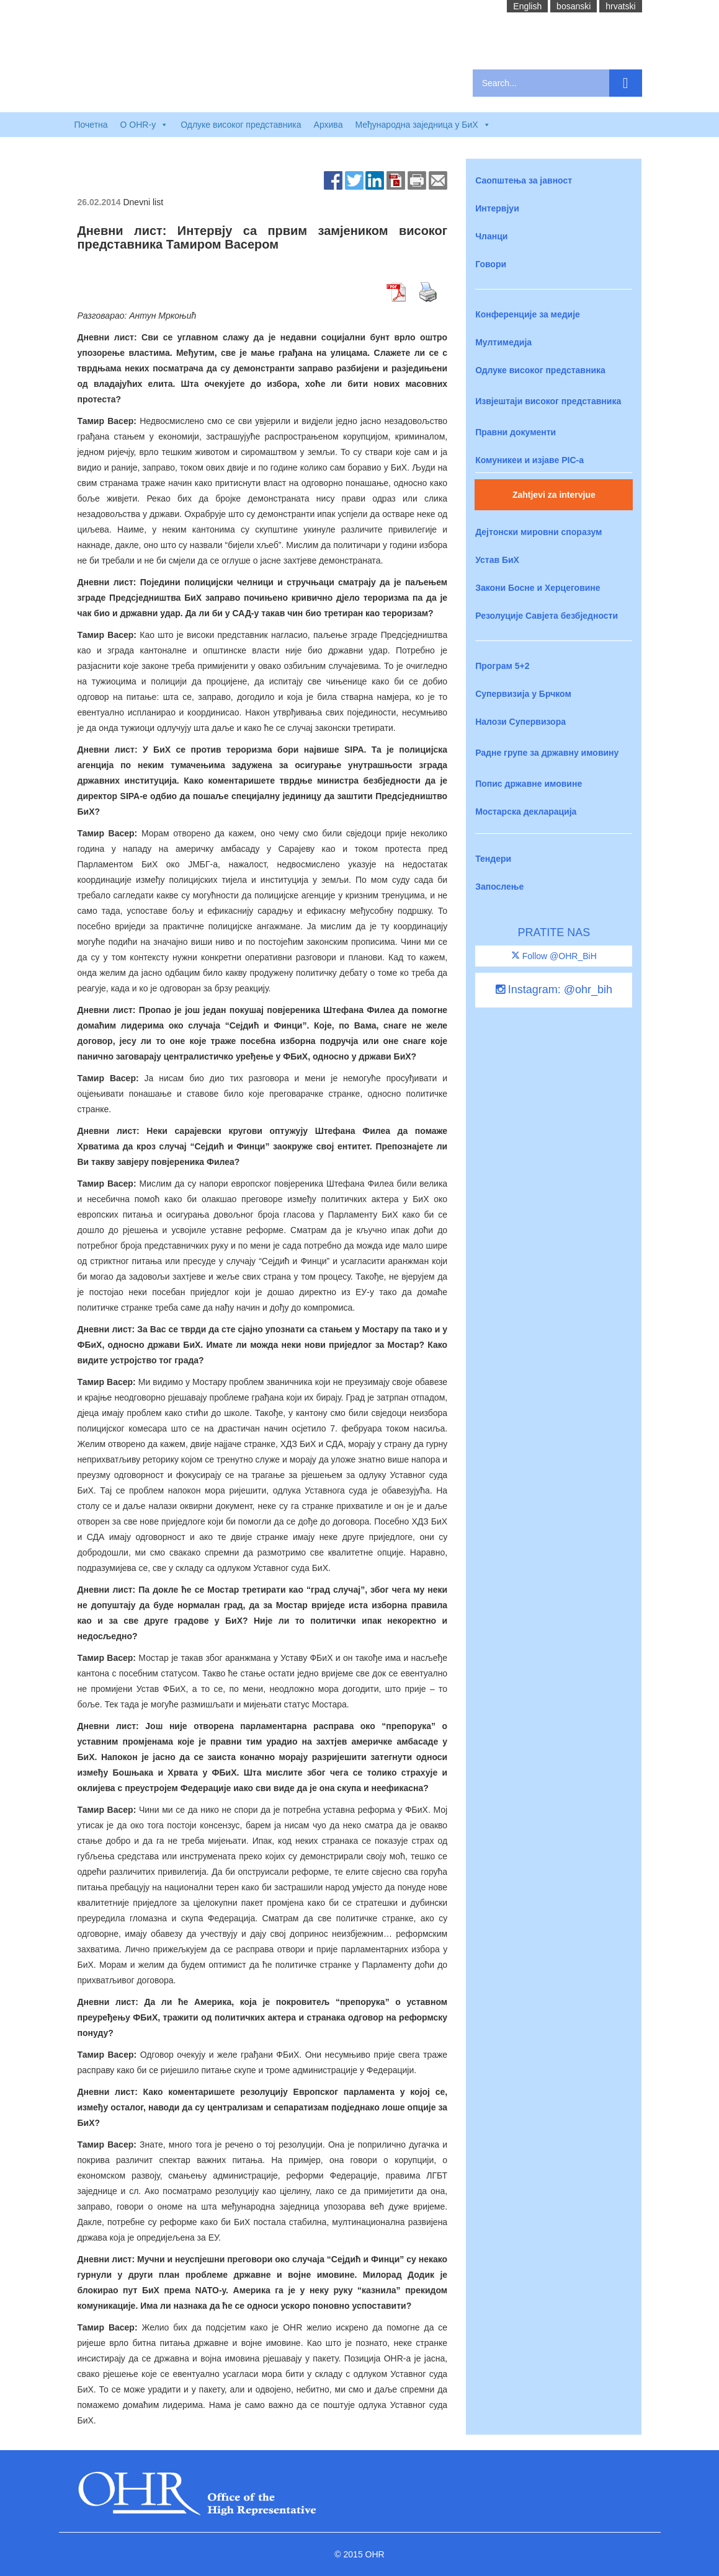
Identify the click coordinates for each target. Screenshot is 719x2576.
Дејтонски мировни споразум (538, 532)
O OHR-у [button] (144, 124)
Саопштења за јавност (523, 180)
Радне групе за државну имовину (547, 753)
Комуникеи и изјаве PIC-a (529, 460)
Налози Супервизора (520, 722)
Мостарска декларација (525, 812)
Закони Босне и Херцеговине (537, 588)
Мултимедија (503, 342)
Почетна (91, 125)
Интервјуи (497, 208)
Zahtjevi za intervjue (554, 495)
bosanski (573, 6)
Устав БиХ (497, 560)
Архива (328, 125)
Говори (490, 264)
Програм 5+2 (502, 666)
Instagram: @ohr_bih (554, 989)
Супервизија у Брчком (523, 694)
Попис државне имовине (528, 784)
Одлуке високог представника (241, 125)
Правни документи (515, 432)
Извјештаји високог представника (548, 401)
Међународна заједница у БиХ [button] (422, 124)
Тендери (493, 859)
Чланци (491, 236)
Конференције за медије (527, 314)
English (527, 6)
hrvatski (620, 6)
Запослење (499, 887)
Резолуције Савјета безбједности (546, 616)
